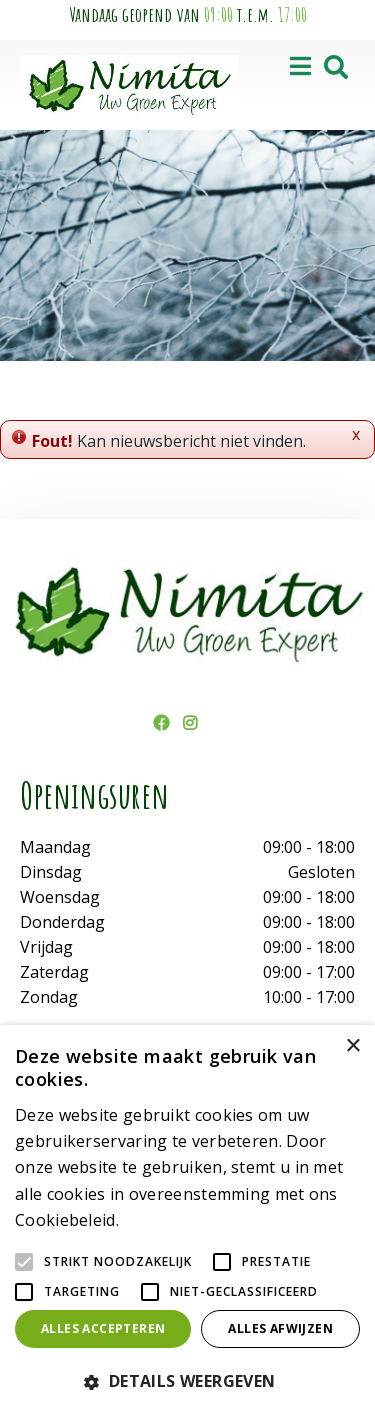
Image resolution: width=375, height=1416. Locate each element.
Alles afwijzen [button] (280, 1328)
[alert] (187, 1220)
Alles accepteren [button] (103, 1328)
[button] (187, 1381)
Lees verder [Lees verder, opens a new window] (158, 1221)
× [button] (352, 1046)
